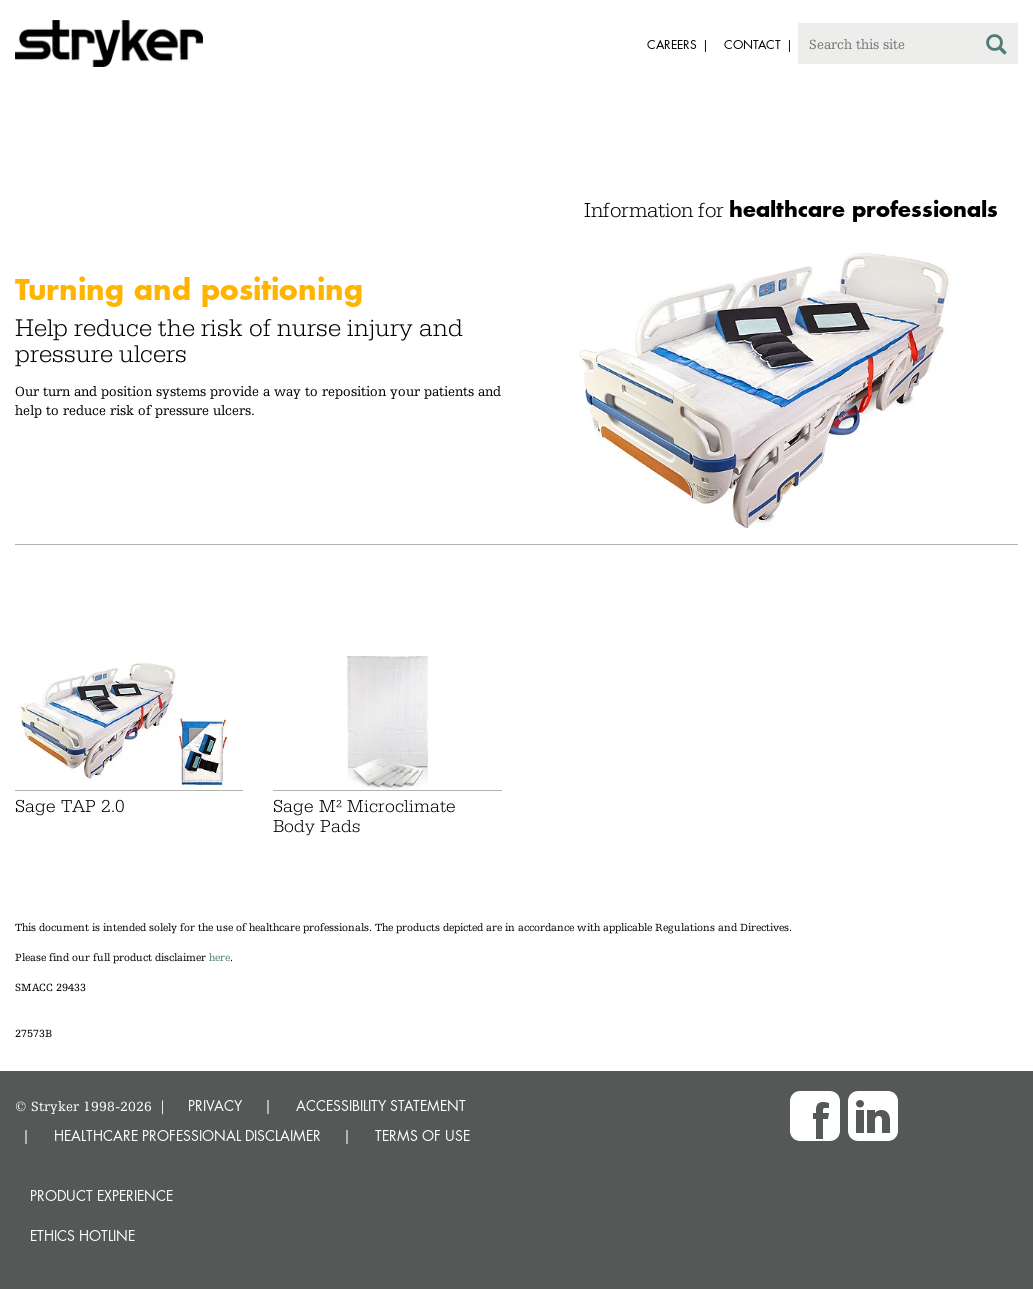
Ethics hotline (82, 1235)
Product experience (101, 1195)
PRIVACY (215, 1105)
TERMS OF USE (422, 1135)
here (219, 957)
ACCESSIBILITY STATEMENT (381, 1105)
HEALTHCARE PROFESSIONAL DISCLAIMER (187, 1135)
